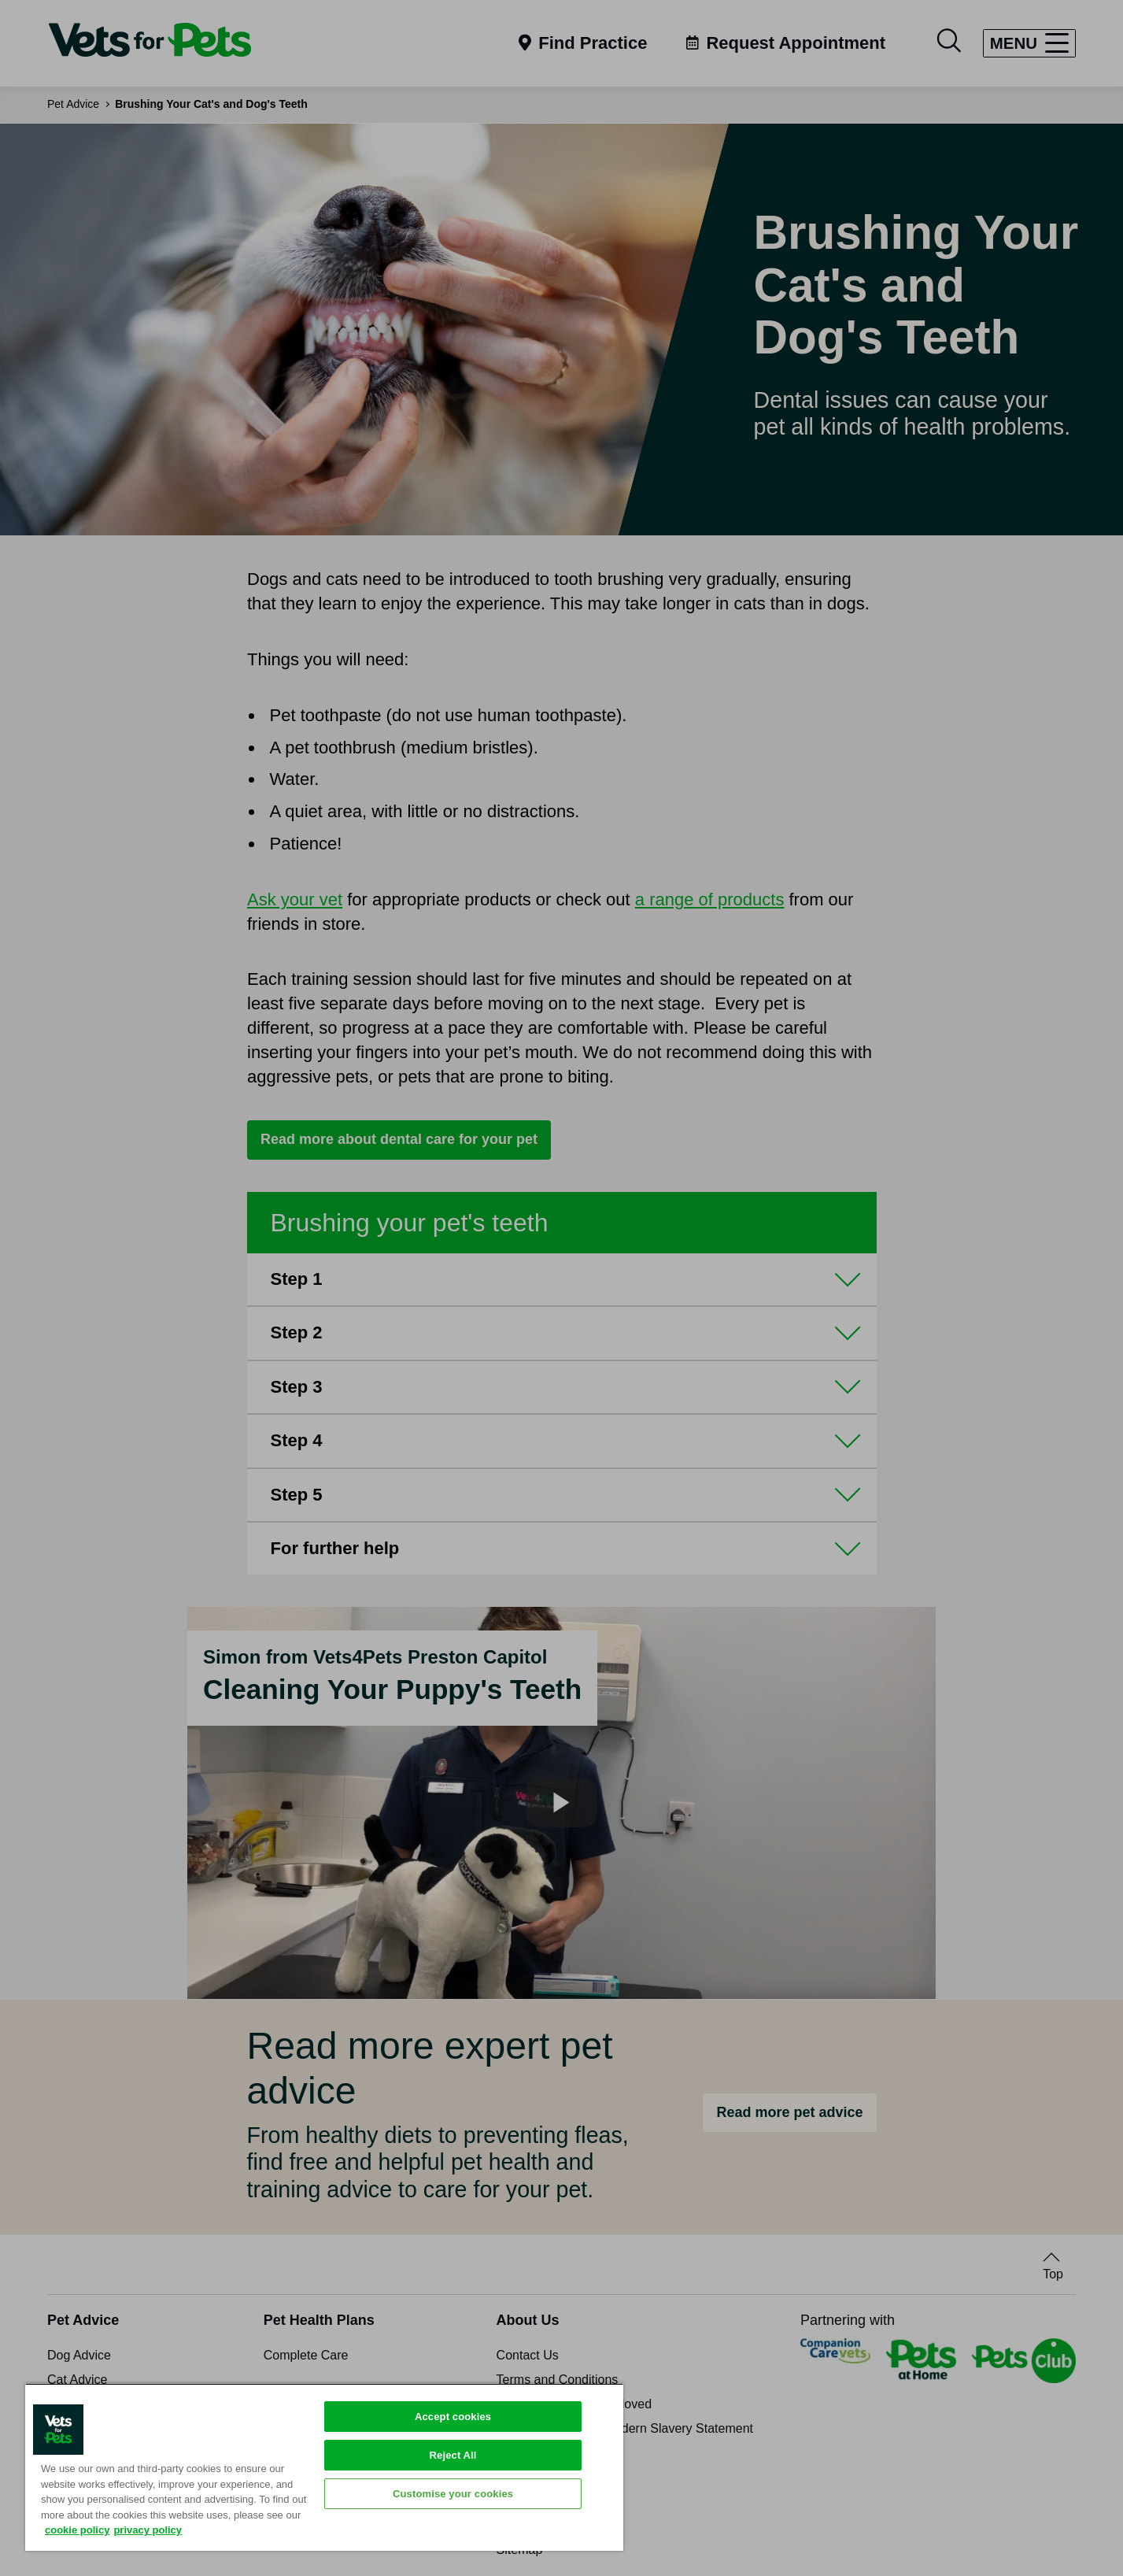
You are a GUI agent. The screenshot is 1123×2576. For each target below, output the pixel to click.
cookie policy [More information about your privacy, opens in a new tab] (77, 2530)
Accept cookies (453, 2416)
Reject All (453, 2455)
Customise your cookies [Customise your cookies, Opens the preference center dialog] (453, 2494)
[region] (324, 2467)
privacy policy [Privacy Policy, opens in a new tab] (147, 2530)
